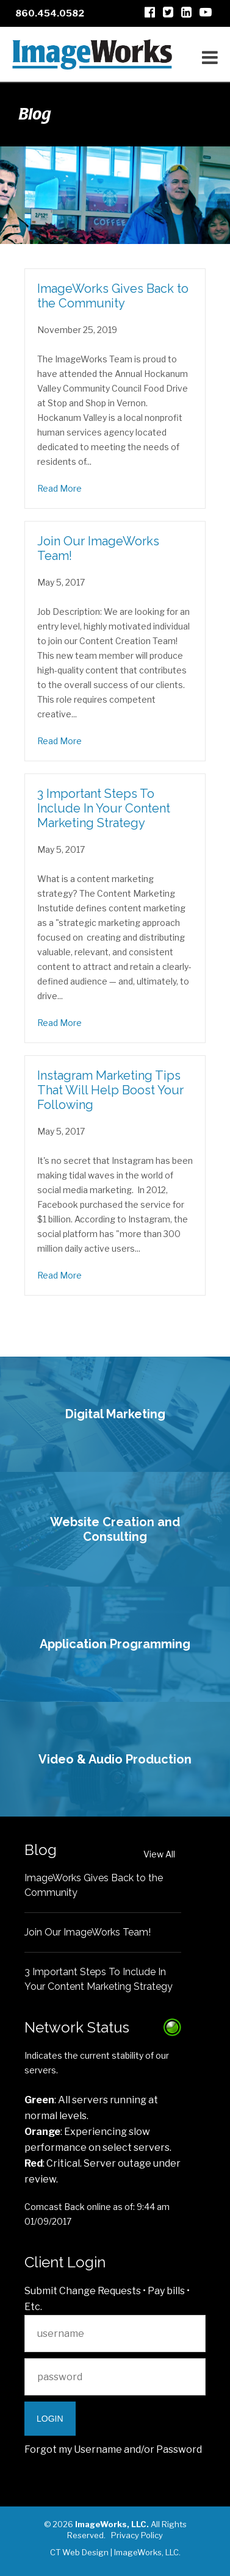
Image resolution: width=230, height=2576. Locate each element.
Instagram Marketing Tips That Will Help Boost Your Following (110, 1090)
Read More (59, 488)
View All (159, 1854)
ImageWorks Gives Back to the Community (113, 295)
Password (179, 2449)
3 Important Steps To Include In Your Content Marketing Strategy (103, 808)
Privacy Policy (137, 2535)
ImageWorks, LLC (146, 2552)
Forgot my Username (73, 2449)
